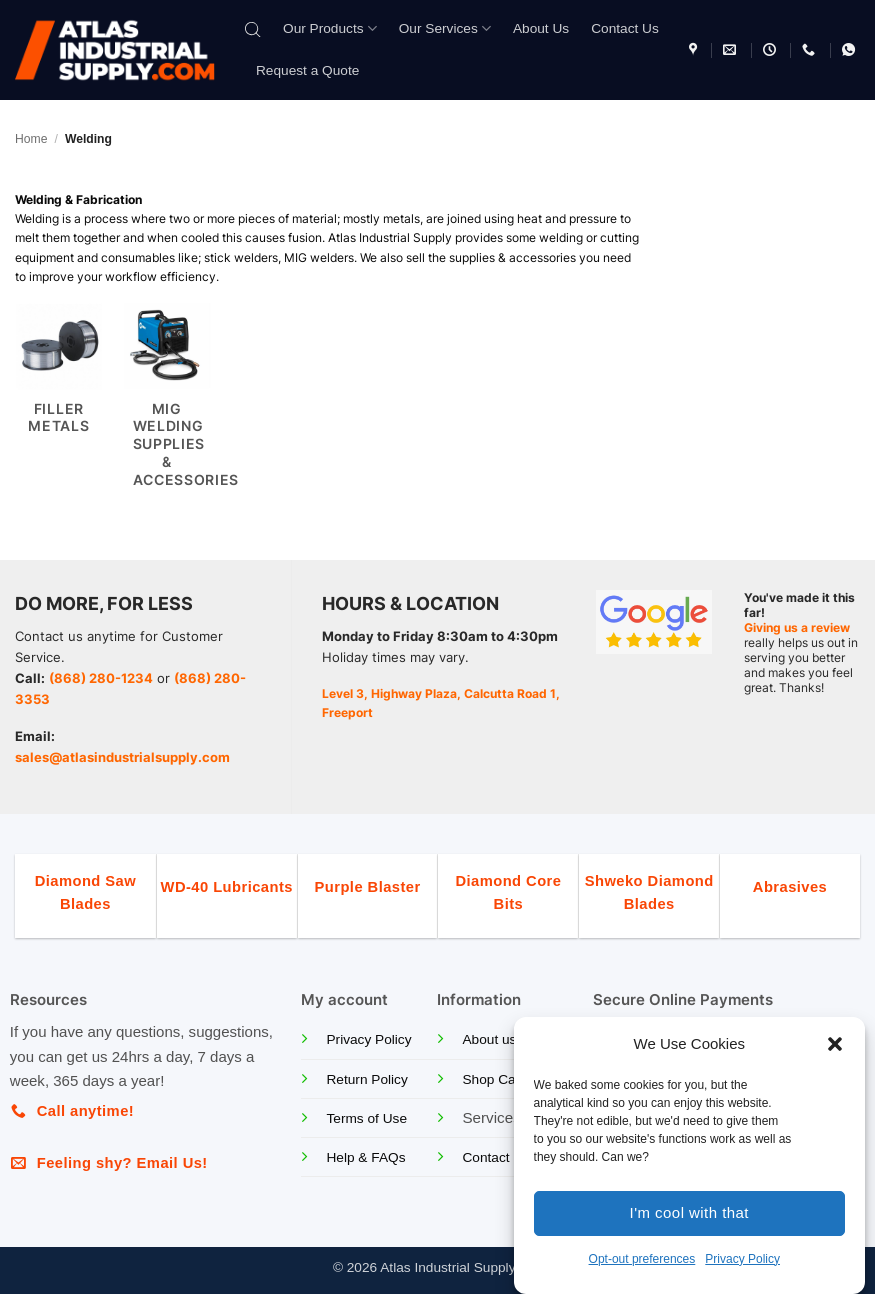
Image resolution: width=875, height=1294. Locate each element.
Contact (485, 1157)
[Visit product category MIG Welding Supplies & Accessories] (167, 406)
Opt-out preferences (642, 1259)
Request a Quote (307, 70)
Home (31, 139)
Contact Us (625, 28)
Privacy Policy (742, 1259)
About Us (541, 28)
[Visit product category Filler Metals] (59, 406)
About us (489, 1039)
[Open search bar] (253, 28)
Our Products (330, 28)
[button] (835, 1044)
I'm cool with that (689, 1212)
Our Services (445, 28)
